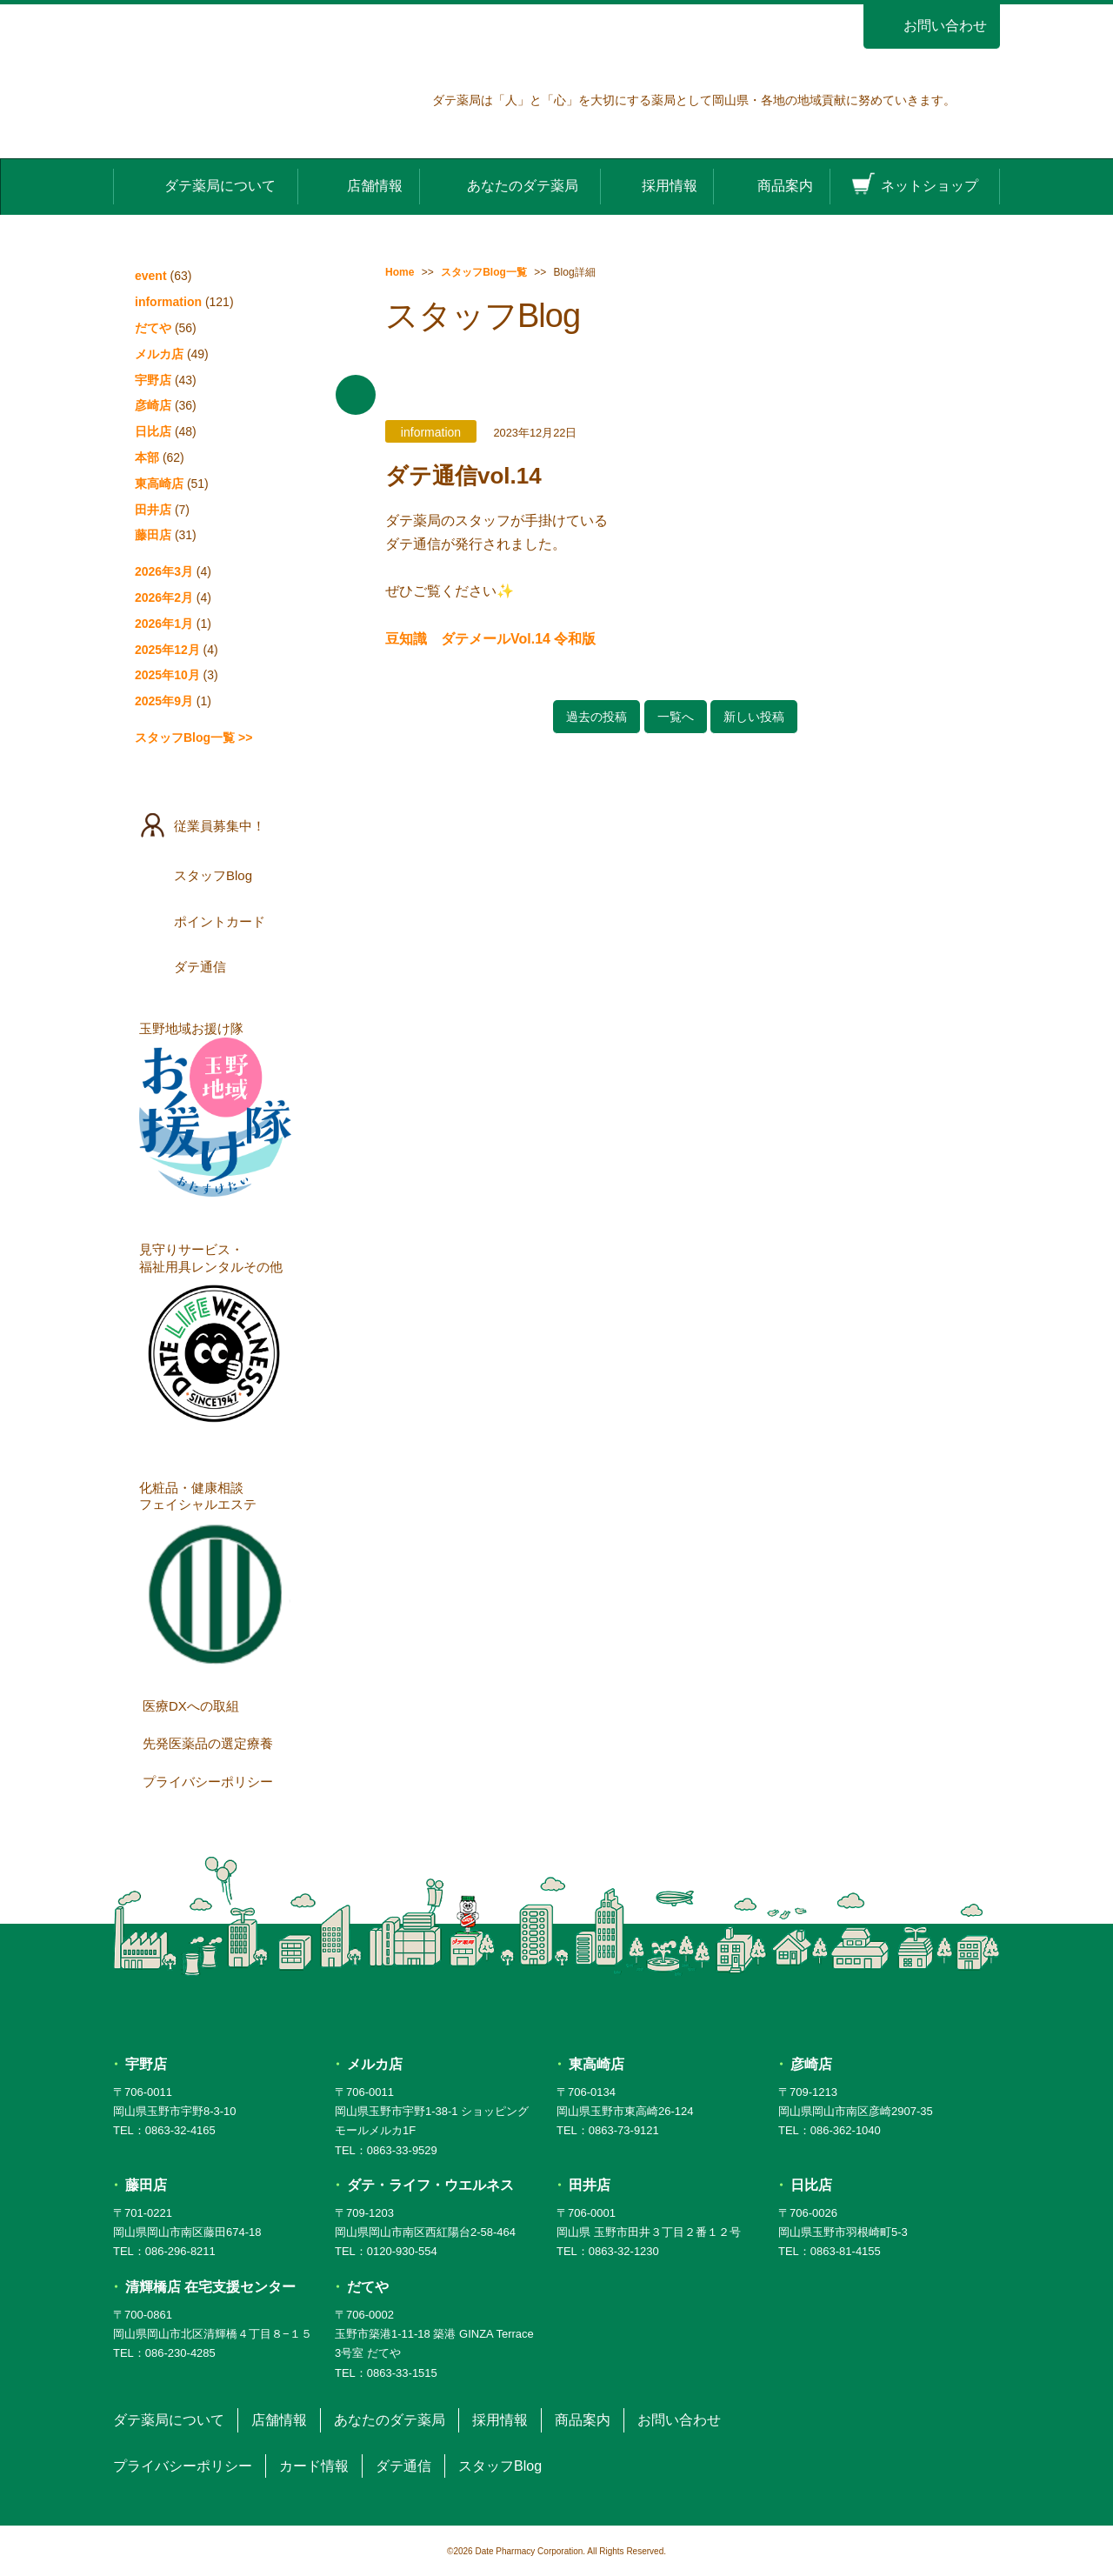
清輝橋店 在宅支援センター (210, 2286)
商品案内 (771, 185)
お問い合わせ (931, 25)
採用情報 (656, 185)
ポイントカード (216, 921)
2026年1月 (164, 624)
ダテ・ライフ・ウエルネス (430, 2185)
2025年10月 (167, 675)
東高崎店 (159, 484)
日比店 (153, 431)
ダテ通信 (216, 966)
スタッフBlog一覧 (484, 272)
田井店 (153, 510)
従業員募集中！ (216, 825)
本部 (147, 457)
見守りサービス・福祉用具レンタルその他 (215, 1338)
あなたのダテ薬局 (509, 185)
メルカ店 (159, 354)
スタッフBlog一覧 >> (193, 737)
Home (399, 272)
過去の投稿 (596, 717)
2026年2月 (164, 597)
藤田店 (153, 535)
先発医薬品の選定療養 (219, 1743)
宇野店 (153, 380)
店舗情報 (359, 185)
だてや (153, 328)
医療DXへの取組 (219, 1704)
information (168, 302)
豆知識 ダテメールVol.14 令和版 (490, 638)
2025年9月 (164, 701)
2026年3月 (164, 571)
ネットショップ (914, 184)
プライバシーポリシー (219, 1780)
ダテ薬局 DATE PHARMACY (557, 2007)
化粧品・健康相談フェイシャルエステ (215, 1576)
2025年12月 (167, 650)
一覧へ (675, 717)
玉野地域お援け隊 (215, 1109)
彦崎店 (153, 405)
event (151, 276)
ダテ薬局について (205, 185)
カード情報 (314, 2466)
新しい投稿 (753, 717)
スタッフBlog (216, 875)
